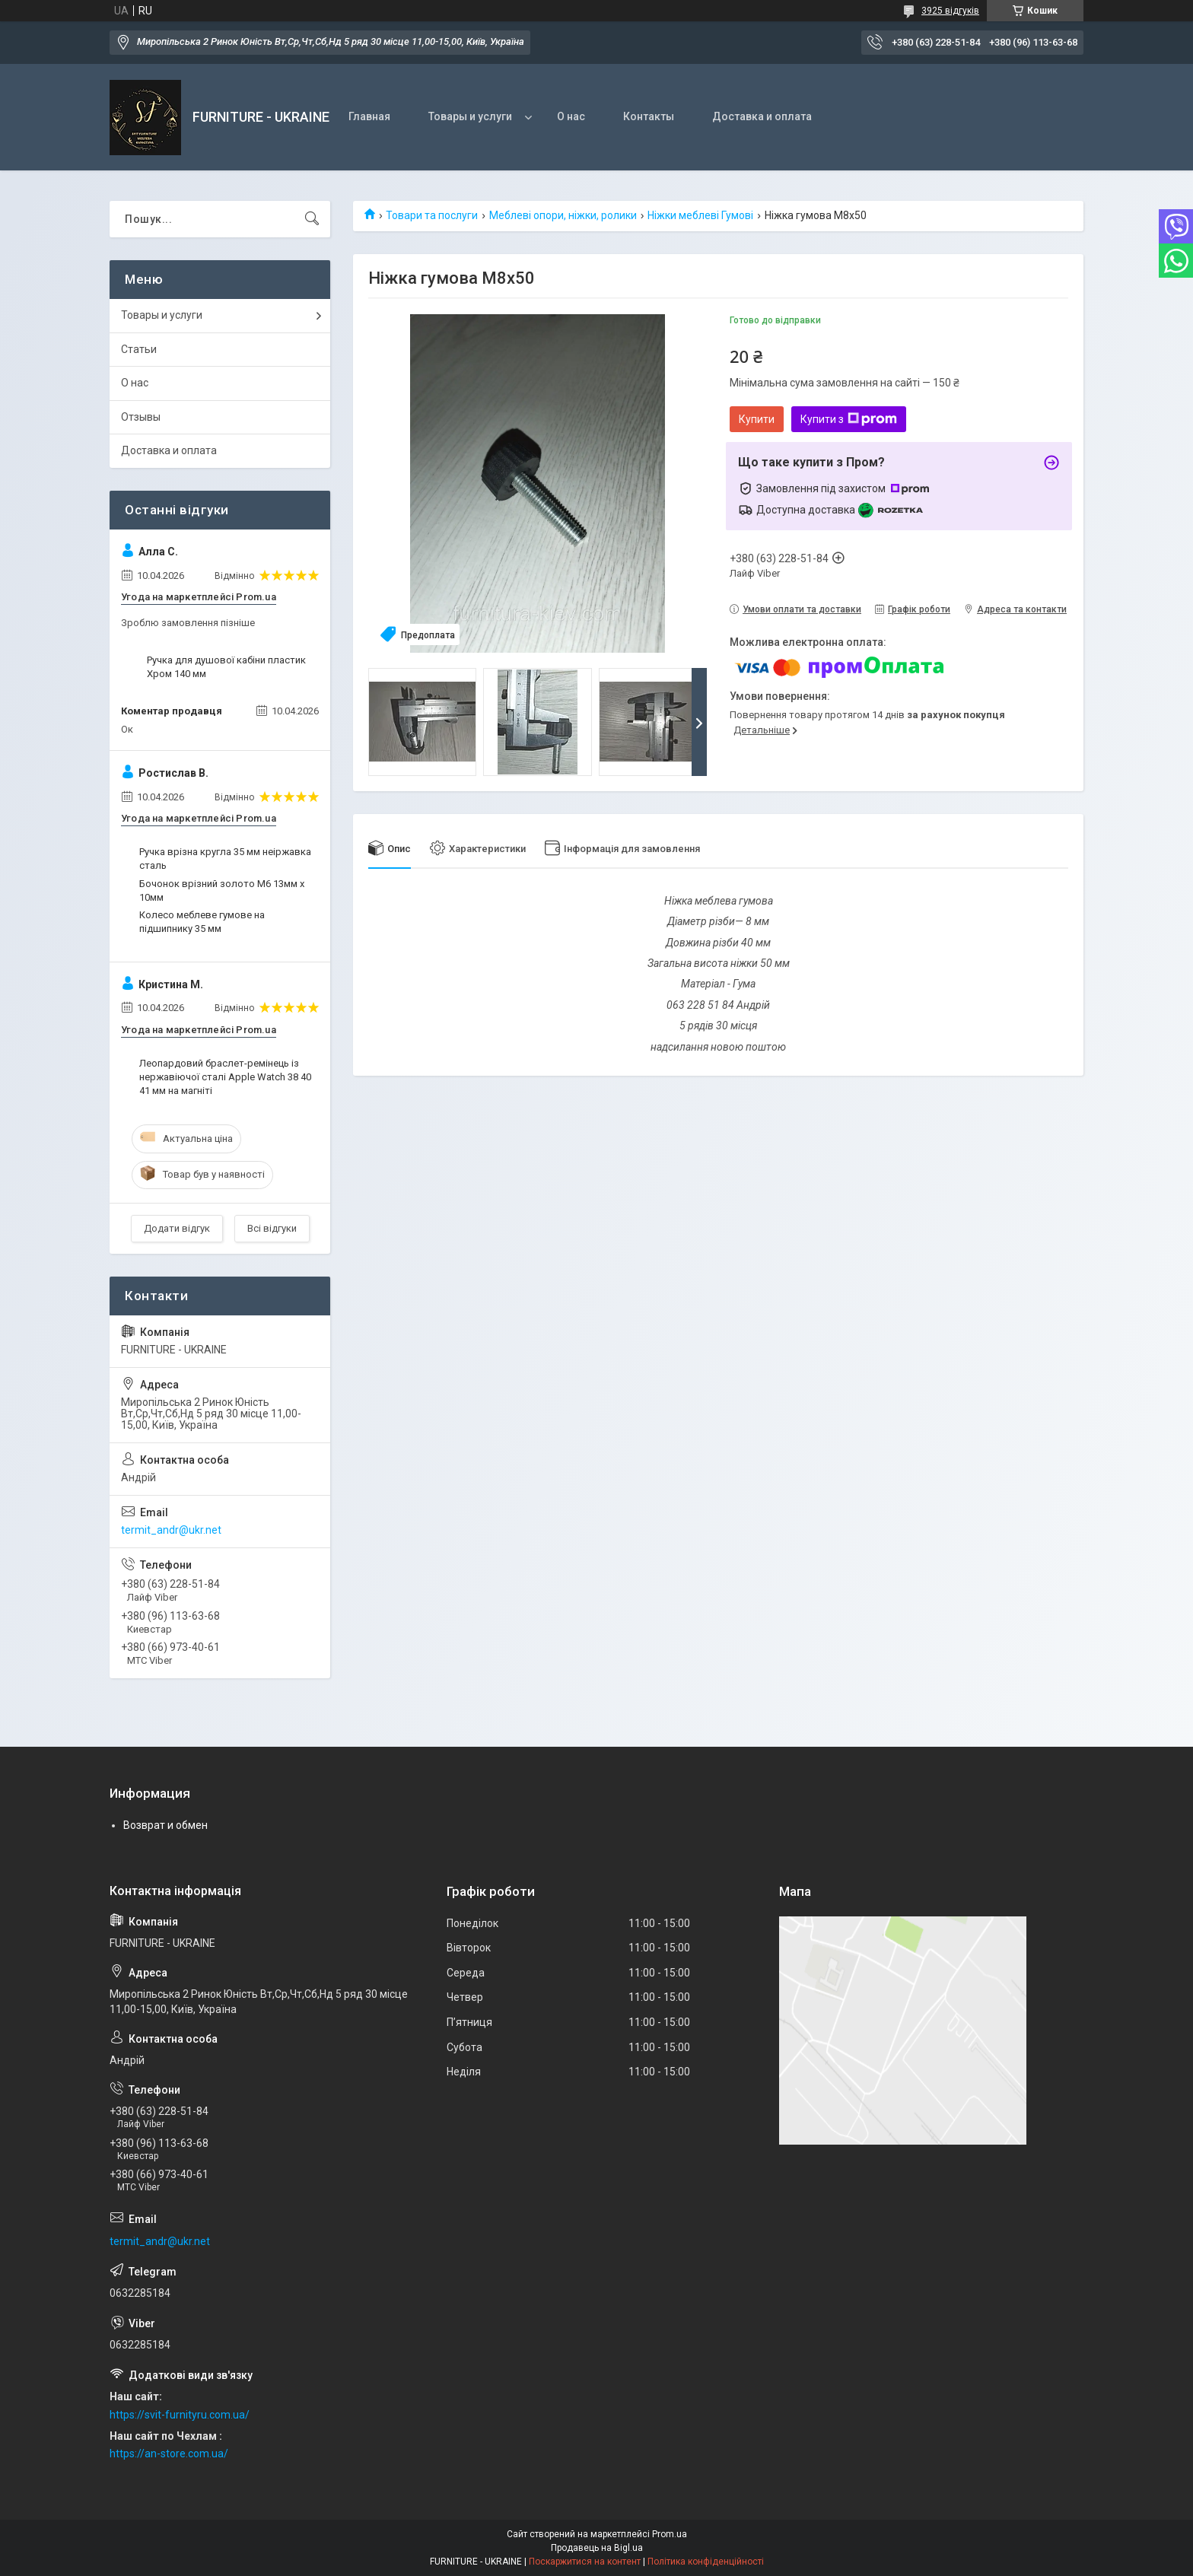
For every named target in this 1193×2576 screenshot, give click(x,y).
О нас (571, 116)
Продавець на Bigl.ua (597, 2548)
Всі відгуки (272, 1228)
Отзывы (141, 417)
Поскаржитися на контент (585, 2561)
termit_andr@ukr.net (171, 1530)
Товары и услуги (470, 116)
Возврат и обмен (165, 1825)
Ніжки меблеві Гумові (700, 215)
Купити (757, 419)
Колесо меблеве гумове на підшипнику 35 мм (202, 921)
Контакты (648, 116)
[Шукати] (312, 219)
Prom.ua (669, 2534)
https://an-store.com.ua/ (169, 2453)
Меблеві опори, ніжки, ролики (563, 215)
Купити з (848, 419)
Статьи (139, 349)
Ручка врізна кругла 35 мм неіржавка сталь (225, 858)
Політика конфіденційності (705, 2561)
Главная (369, 116)
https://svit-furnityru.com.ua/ (180, 2415)
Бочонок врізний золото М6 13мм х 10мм (221, 890)
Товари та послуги (432, 215)
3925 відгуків (950, 10)
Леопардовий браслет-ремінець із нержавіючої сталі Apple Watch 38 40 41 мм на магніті (225, 1076)
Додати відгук (177, 1228)
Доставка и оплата (762, 116)
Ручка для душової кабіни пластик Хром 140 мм (226, 666)
